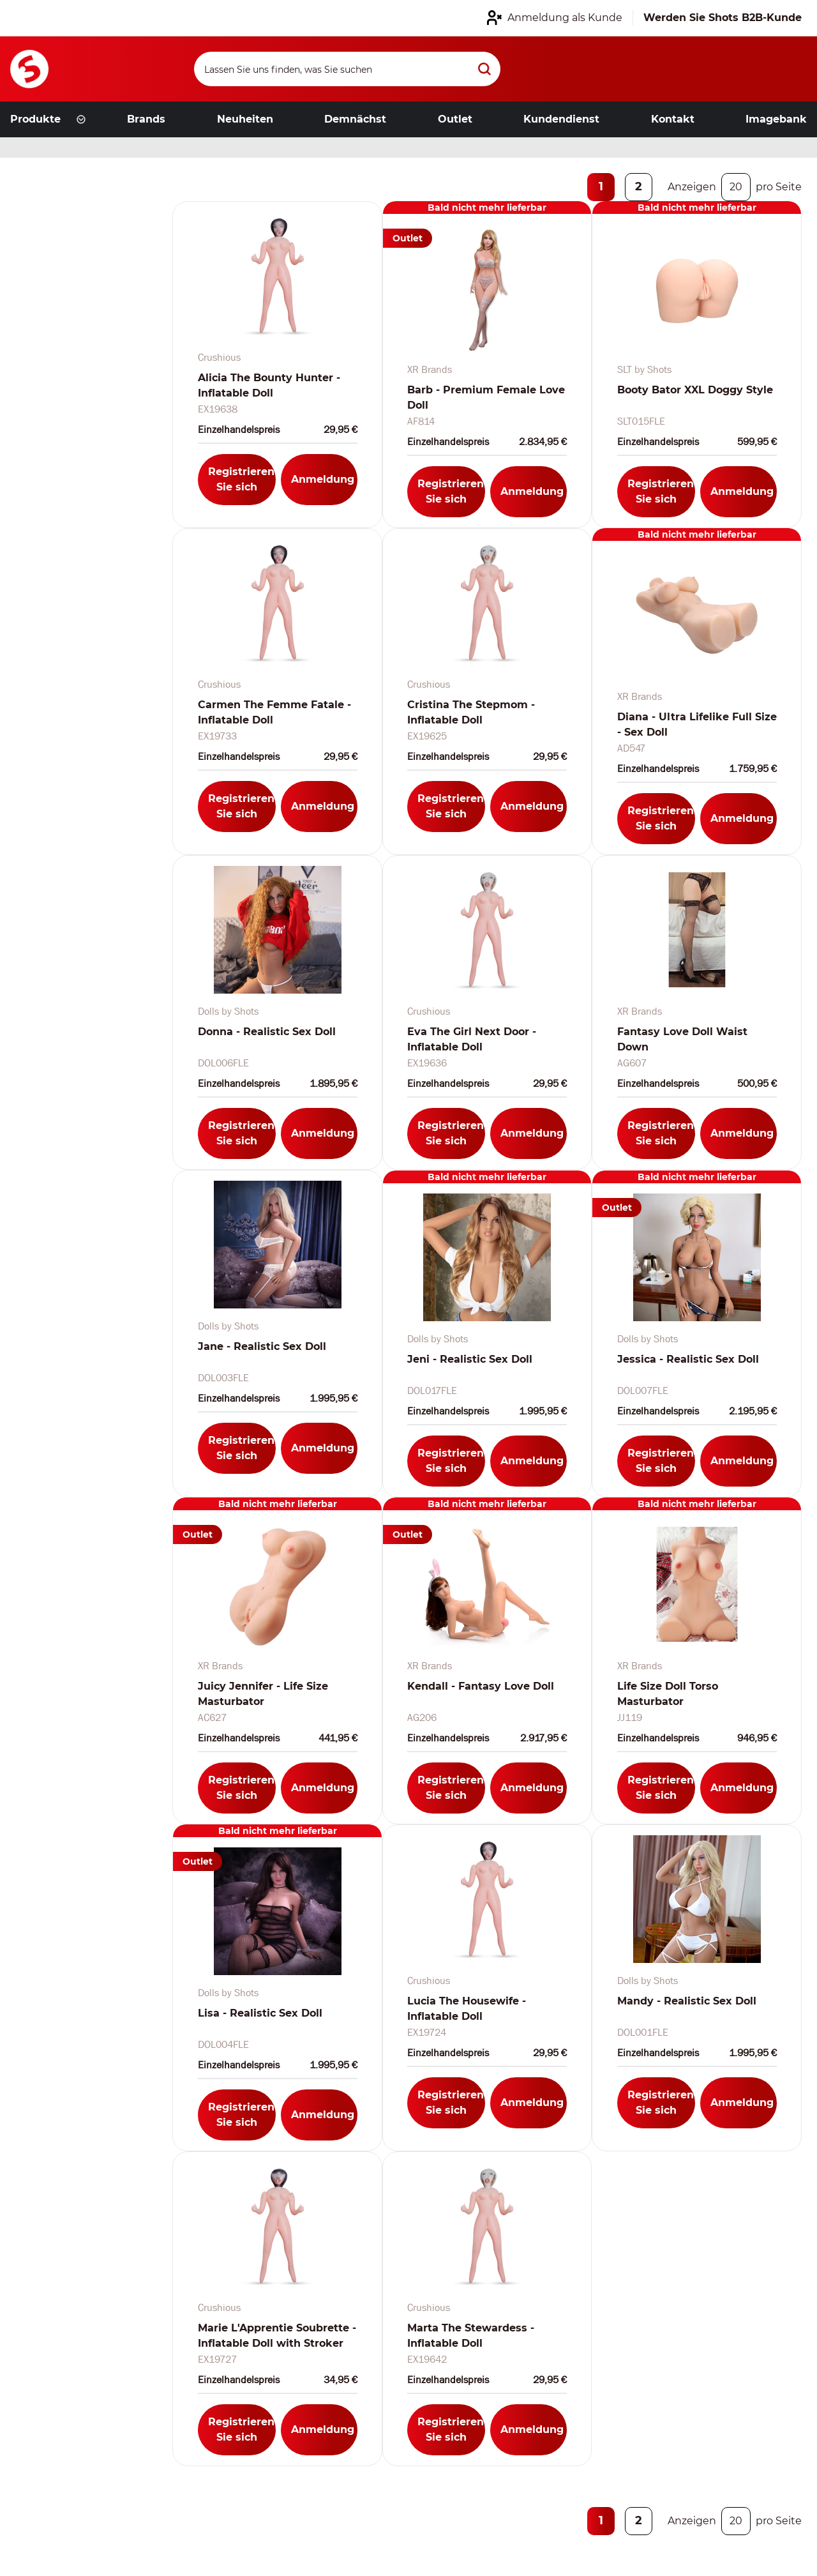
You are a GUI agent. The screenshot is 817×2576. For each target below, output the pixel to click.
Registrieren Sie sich (241, 479)
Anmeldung (322, 479)
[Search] (347, 69)
